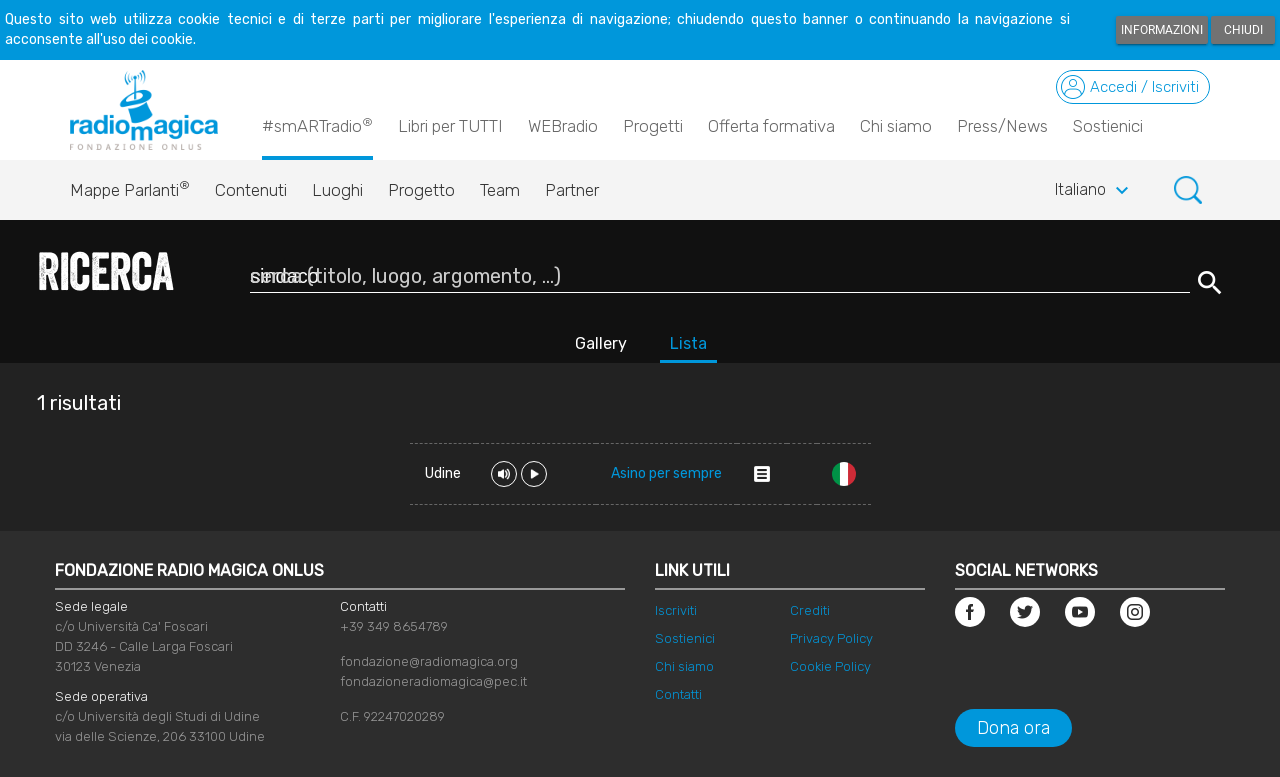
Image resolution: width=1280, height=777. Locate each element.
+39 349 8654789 (394, 626)
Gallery (601, 343)
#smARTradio (317, 125)
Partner (572, 190)
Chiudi (1243, 30)
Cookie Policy (830, 666)
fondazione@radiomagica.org (429, 661)
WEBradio (563, 126)
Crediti (810, 610)
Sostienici (1108, 126)
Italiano (1094, 191)
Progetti (653, 126)
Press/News (1002, 126)
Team (500, 190)
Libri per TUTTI (450, 126)
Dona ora (1013, 728)
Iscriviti (676, 610)
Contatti (678, 694)
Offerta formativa (771, 126)
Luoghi (337, 190)
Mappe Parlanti (130, 185)
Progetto (421, 190)
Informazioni (1162, 30)
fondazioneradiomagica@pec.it (433, 681)
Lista (688, 343)
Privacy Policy (831, 638)
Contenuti (251, 190)
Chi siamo (896, 126)
